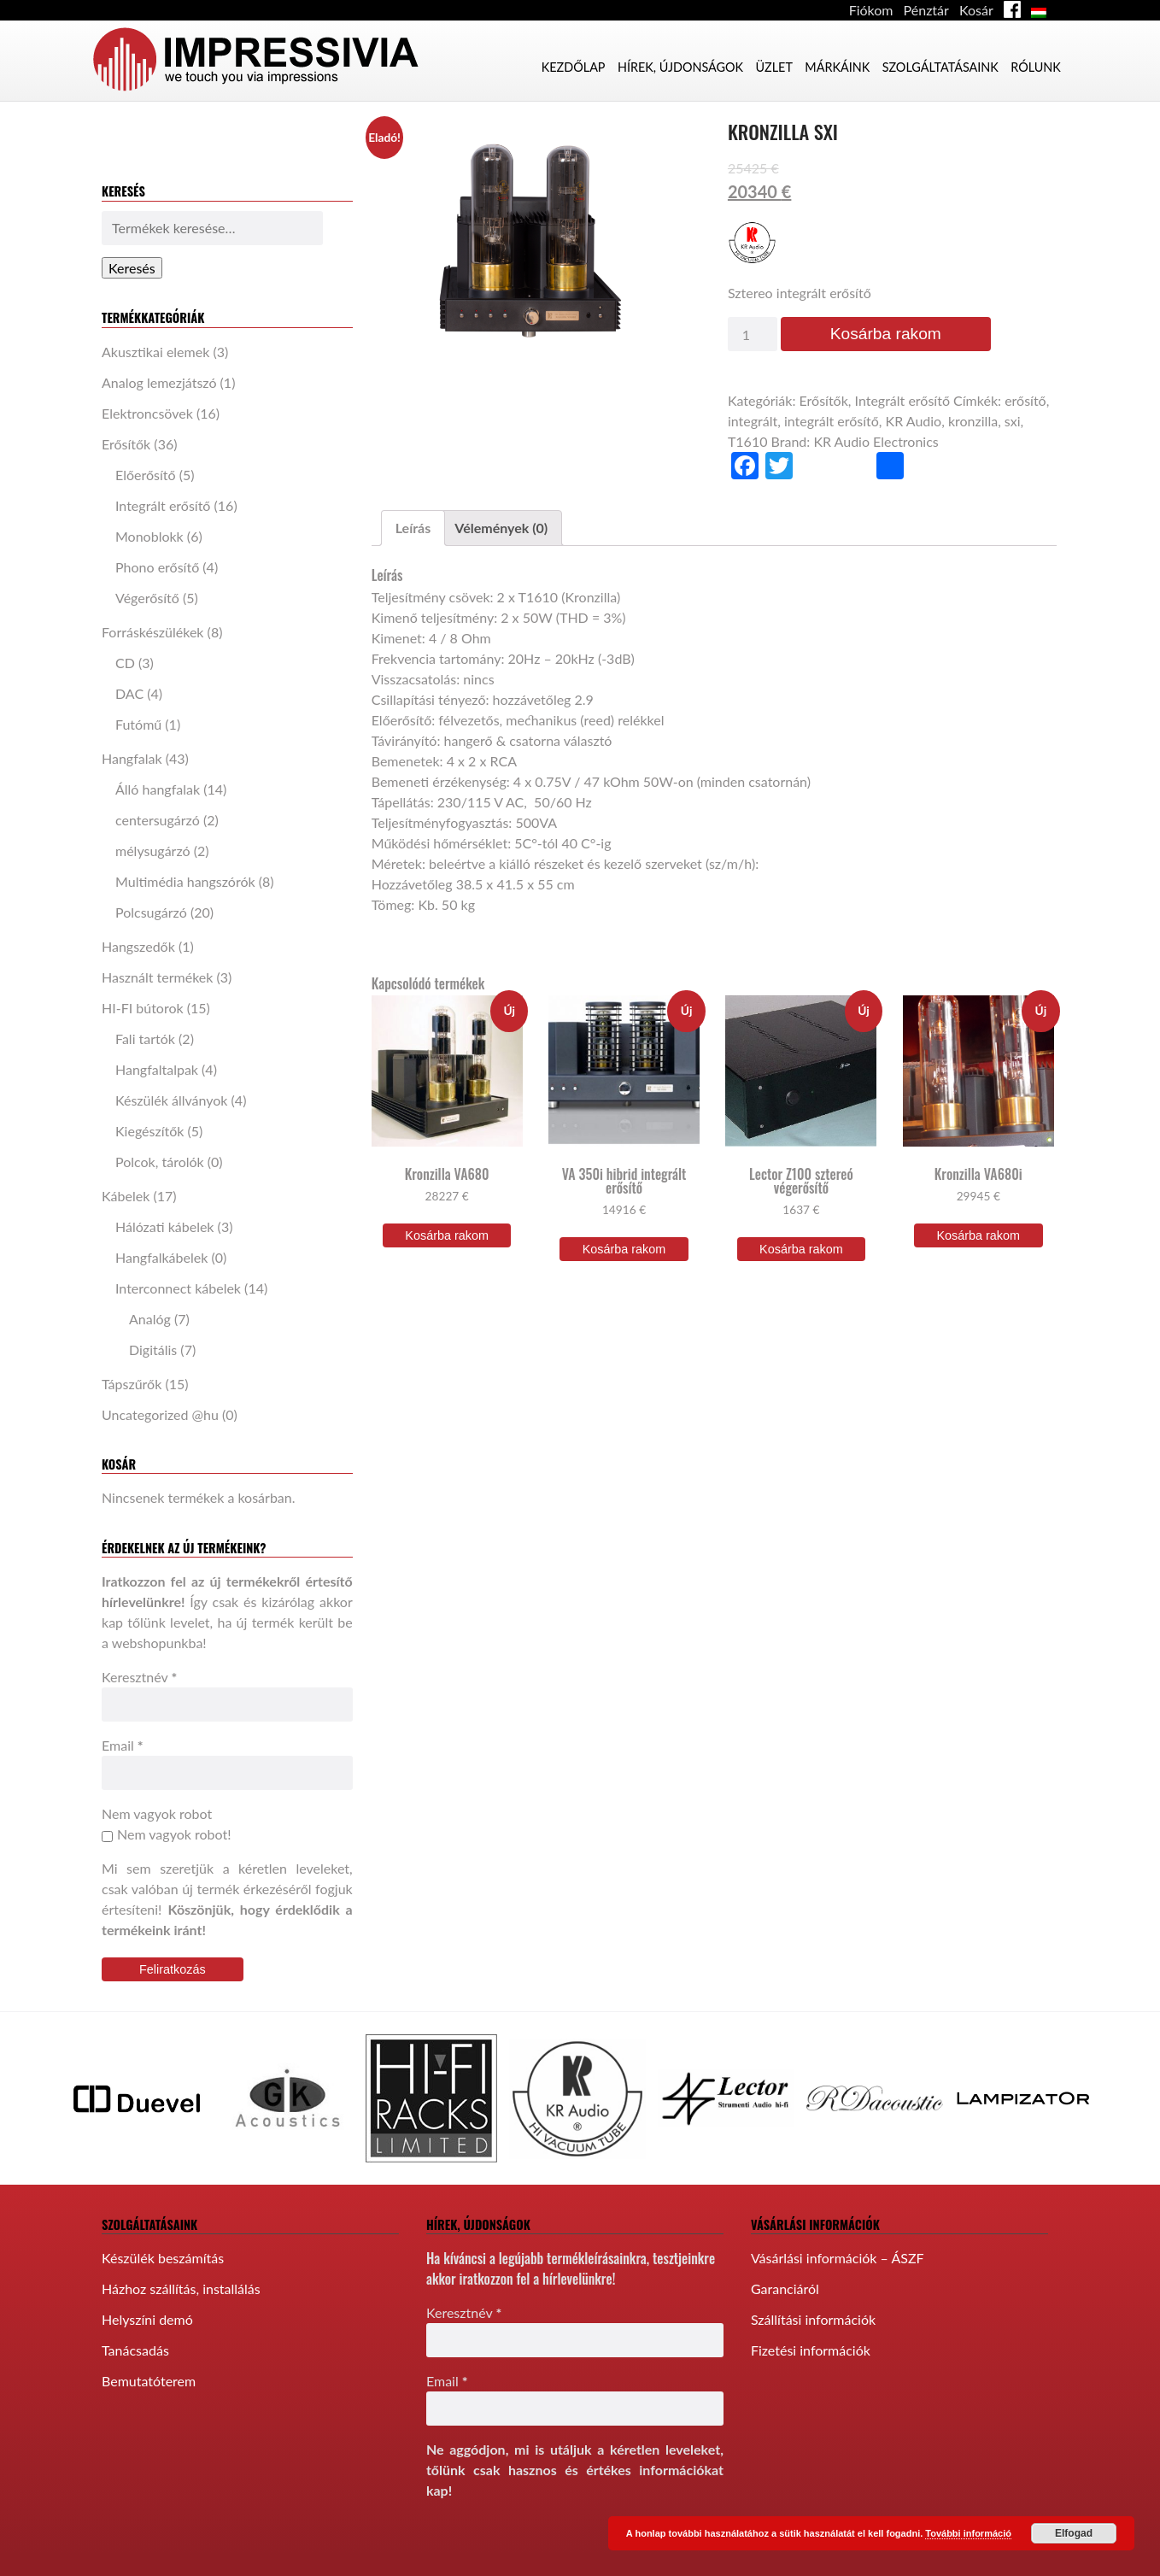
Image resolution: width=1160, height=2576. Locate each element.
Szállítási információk (813, 2319)
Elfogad (1074, 2533)
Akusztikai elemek (155, 351)
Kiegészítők (149, 1131)
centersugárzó (157, 820)
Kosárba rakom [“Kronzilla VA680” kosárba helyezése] (447, 1235)
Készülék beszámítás (163, 2258)
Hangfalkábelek (161, 1257)
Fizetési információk (810, 2350)
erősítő (1025, 400)
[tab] (413, 528)
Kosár (976, 10)
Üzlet (773, 67)
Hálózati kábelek (164, 1226)
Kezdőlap (574, 67)
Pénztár (926, 10)
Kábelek (125, 1196)
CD (125, 662)
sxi (1013, 421)
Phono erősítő (157, 567)
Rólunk (1036, 67)
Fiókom (871, 10)
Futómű (138, 724)
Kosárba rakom (885, 334)
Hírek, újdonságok (680, 67)
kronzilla (973, 421)
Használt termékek (157, 977)
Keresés (131, 268)
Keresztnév (139, 1677)
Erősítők (126, 444)
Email (123, 1745)
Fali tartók (145, 1038)
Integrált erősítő (162, 505)
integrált (752, 421)
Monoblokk (149, 536)
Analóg (150, 1319)
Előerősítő (145, 474)
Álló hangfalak (157, 789)
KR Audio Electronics (875, 441)
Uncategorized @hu (160, 1414)
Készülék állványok (171, 1100)
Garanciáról (785, 2288)
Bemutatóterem (149, 2381)
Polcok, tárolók (159, 1161)
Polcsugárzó (151, 912)
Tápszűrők (131, 1384)
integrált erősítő (831, 421)
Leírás (413, 527)
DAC (129, 693)
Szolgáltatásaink (940, 67)
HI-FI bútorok (143, 1008)
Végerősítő (147, 598)
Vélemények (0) (501, 527)
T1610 (748, 441)
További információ (968, 2533)
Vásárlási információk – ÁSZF (837, 2258)
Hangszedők (138, 946)
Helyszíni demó (147, 2319)
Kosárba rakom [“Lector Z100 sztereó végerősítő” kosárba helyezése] (801, 1249)
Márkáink (837, 67)
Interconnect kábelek (178, 1288)
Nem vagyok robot (157, 1813)
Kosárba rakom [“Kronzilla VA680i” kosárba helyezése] (978, 1235)
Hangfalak (132, 758)
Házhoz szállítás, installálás (181, 2288)
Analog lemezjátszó (159, 382)
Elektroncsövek (147, 413)
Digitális (153, 1349)
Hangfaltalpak (156, 1069)
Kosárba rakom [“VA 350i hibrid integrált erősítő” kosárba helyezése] (624, 1249)
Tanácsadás (135, 2350)
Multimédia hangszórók (185, 881)
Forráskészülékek (153, 632)
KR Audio (914, 421)
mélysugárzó (152, 850)
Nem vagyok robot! (166, 1834)
